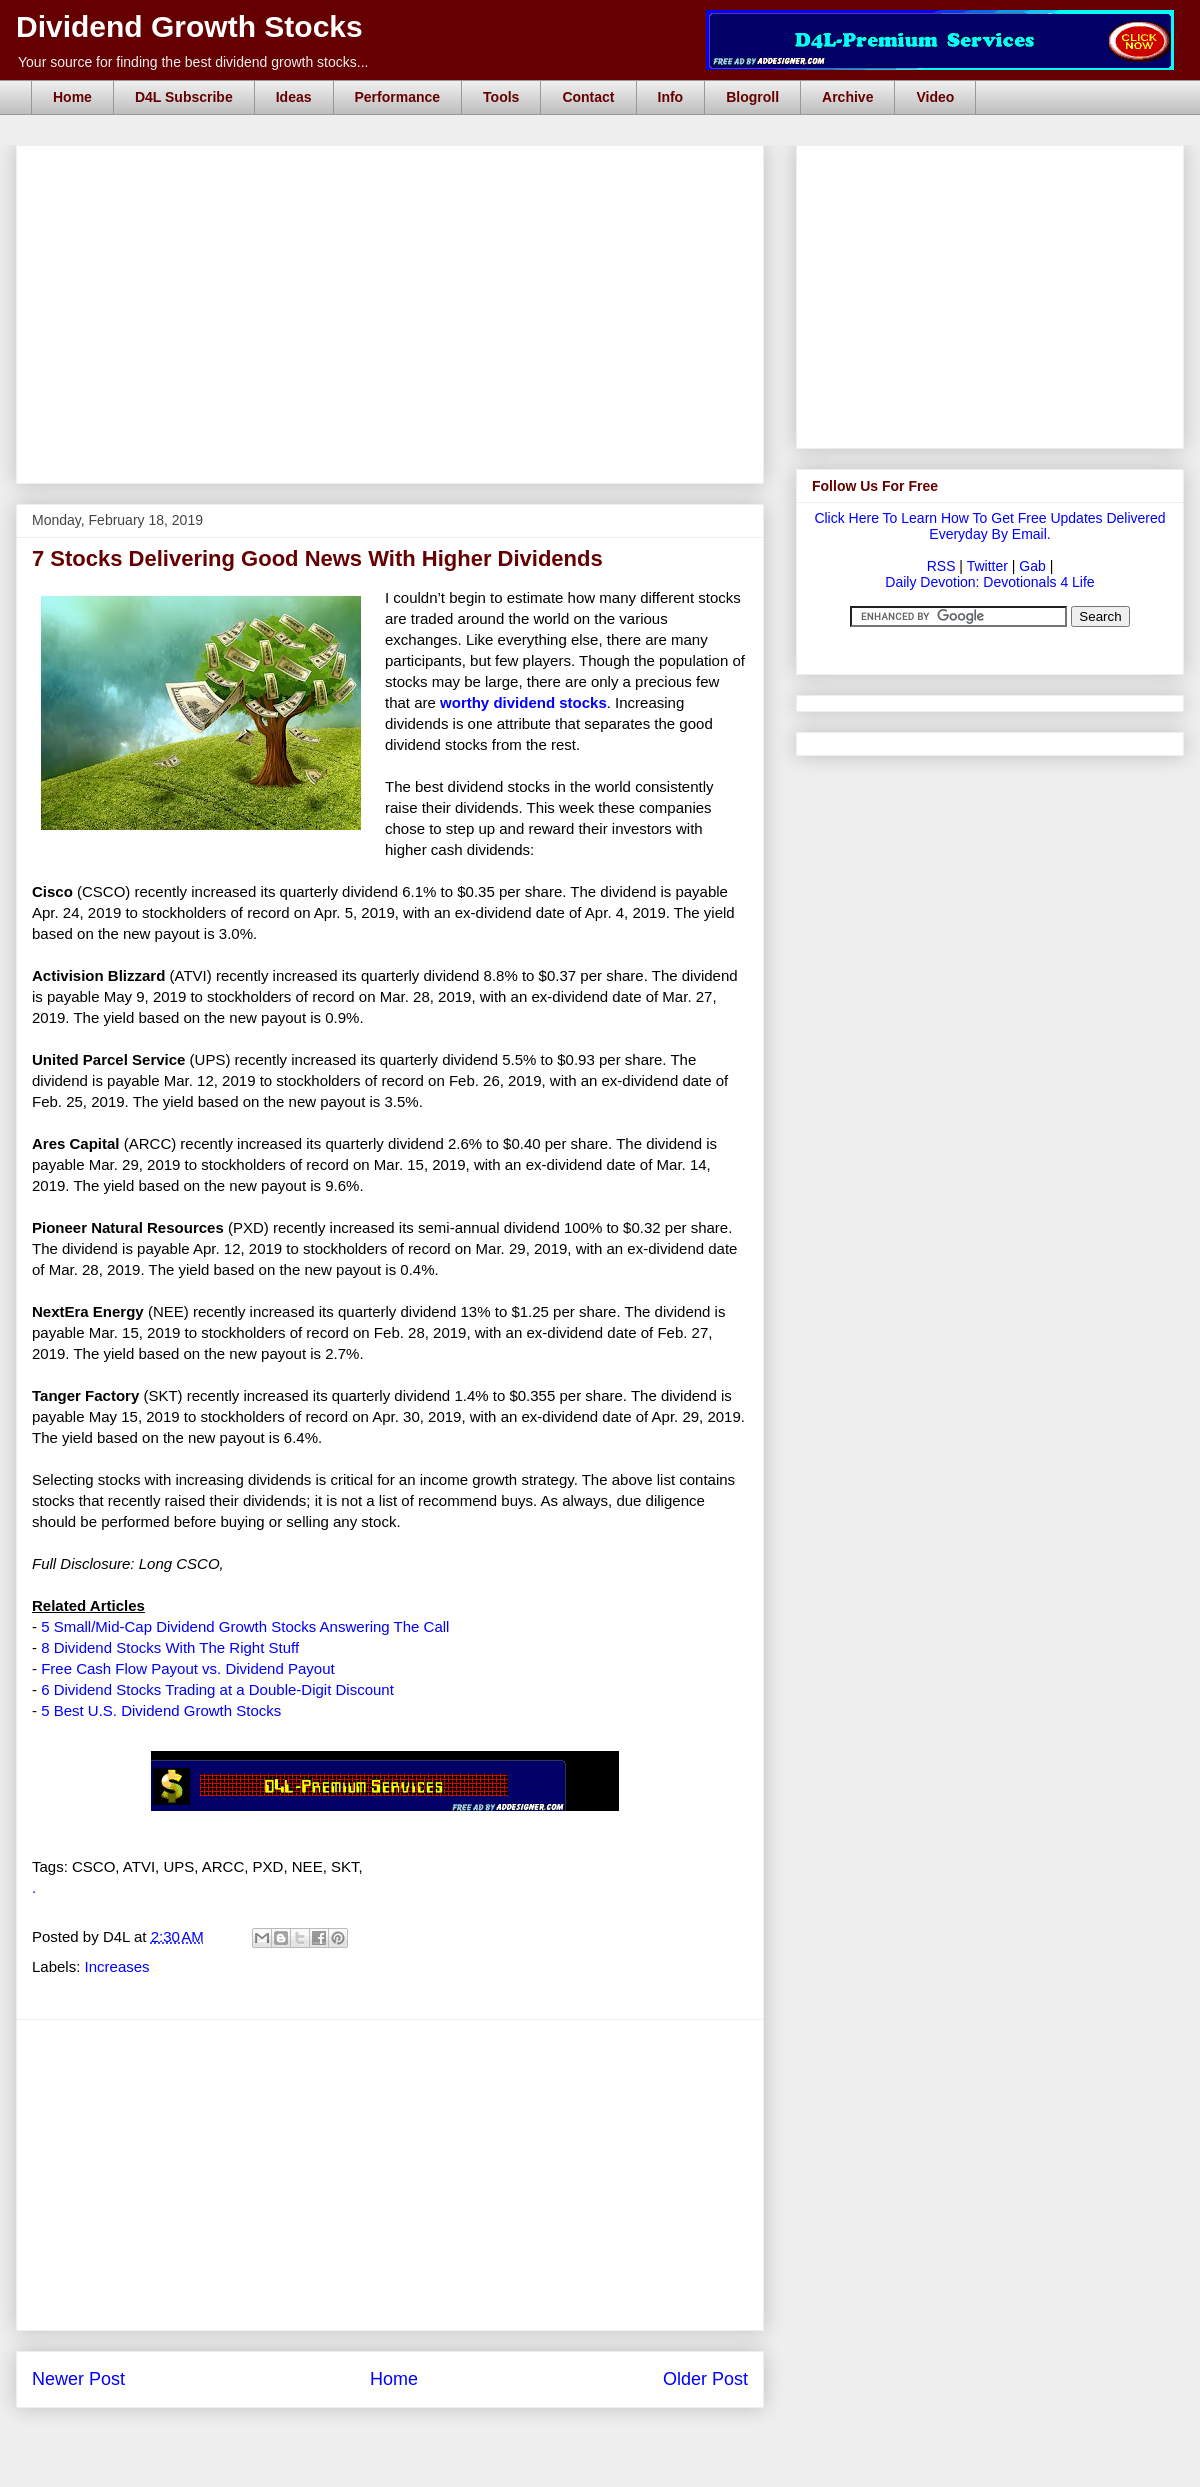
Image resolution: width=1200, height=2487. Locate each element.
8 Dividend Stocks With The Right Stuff (170, 1647)
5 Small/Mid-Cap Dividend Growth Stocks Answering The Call (245, 1626)
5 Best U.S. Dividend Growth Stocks (161, 1710)
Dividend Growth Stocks (189, 26)
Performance (398, 97)
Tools (501, 97)
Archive (847, 97)
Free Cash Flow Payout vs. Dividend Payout (187, 1668)
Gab (1032, 566)
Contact (588, 97)
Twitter (987, 566)
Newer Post (78, 2379)
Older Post (705, 2379)
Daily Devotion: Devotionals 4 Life (989, 582)
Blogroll (752, 97)
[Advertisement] (396, 168)
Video (935, 97)
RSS (941, 566)
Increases (117, 1966)
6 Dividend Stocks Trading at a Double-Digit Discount (217, 1689)
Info (671, 97)
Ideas (294, 97)
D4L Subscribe (184, 97)
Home (72, 97)
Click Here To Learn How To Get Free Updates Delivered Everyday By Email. (989, 526)
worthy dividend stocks (523, 702)
